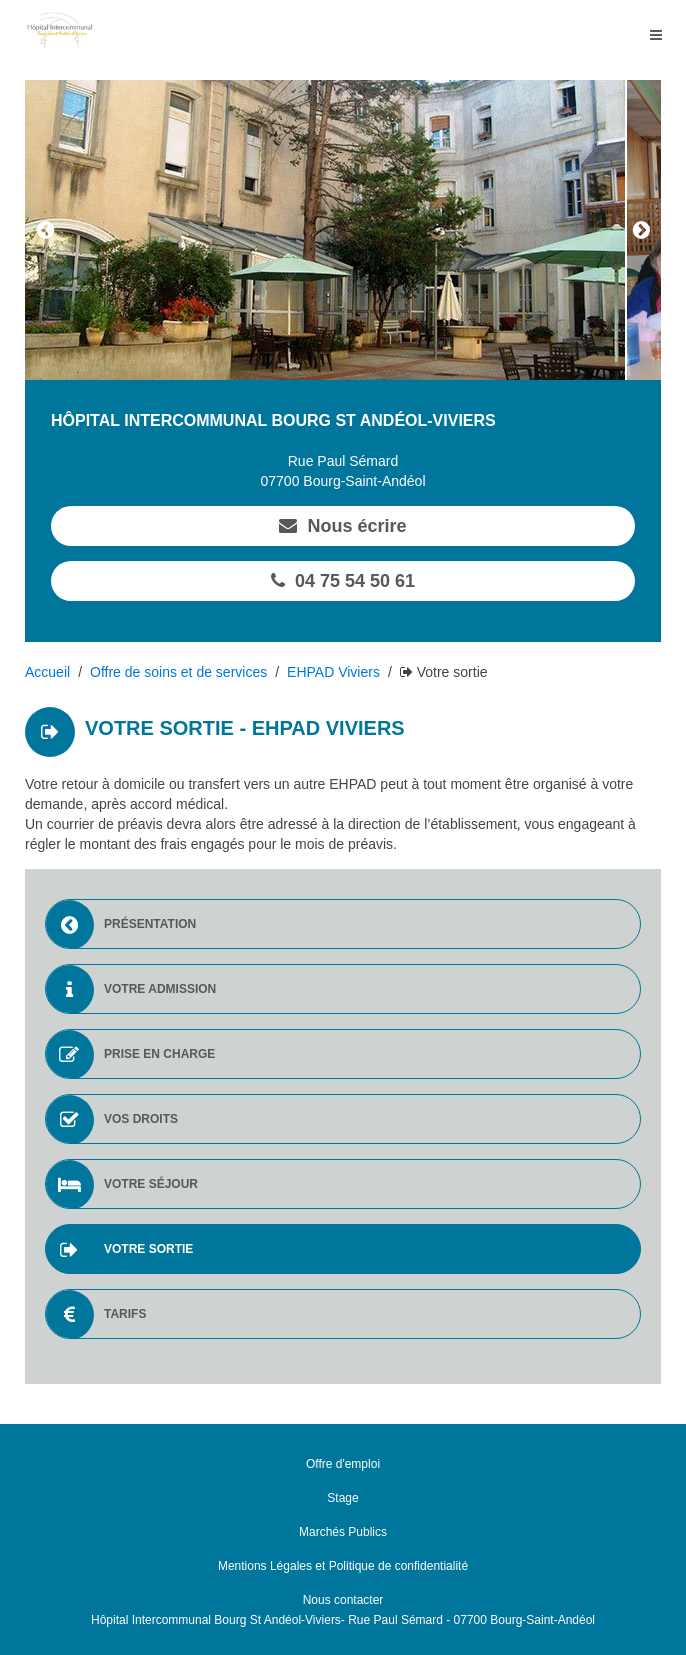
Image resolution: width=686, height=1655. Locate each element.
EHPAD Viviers (333, 672)
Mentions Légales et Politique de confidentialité (343, 1566)
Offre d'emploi (343, 1464)
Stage (342, 1498)
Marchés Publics (343, 1532)
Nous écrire (342, 526)
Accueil (47, 672)
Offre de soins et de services (178, 672)
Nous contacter (343, 1600)
